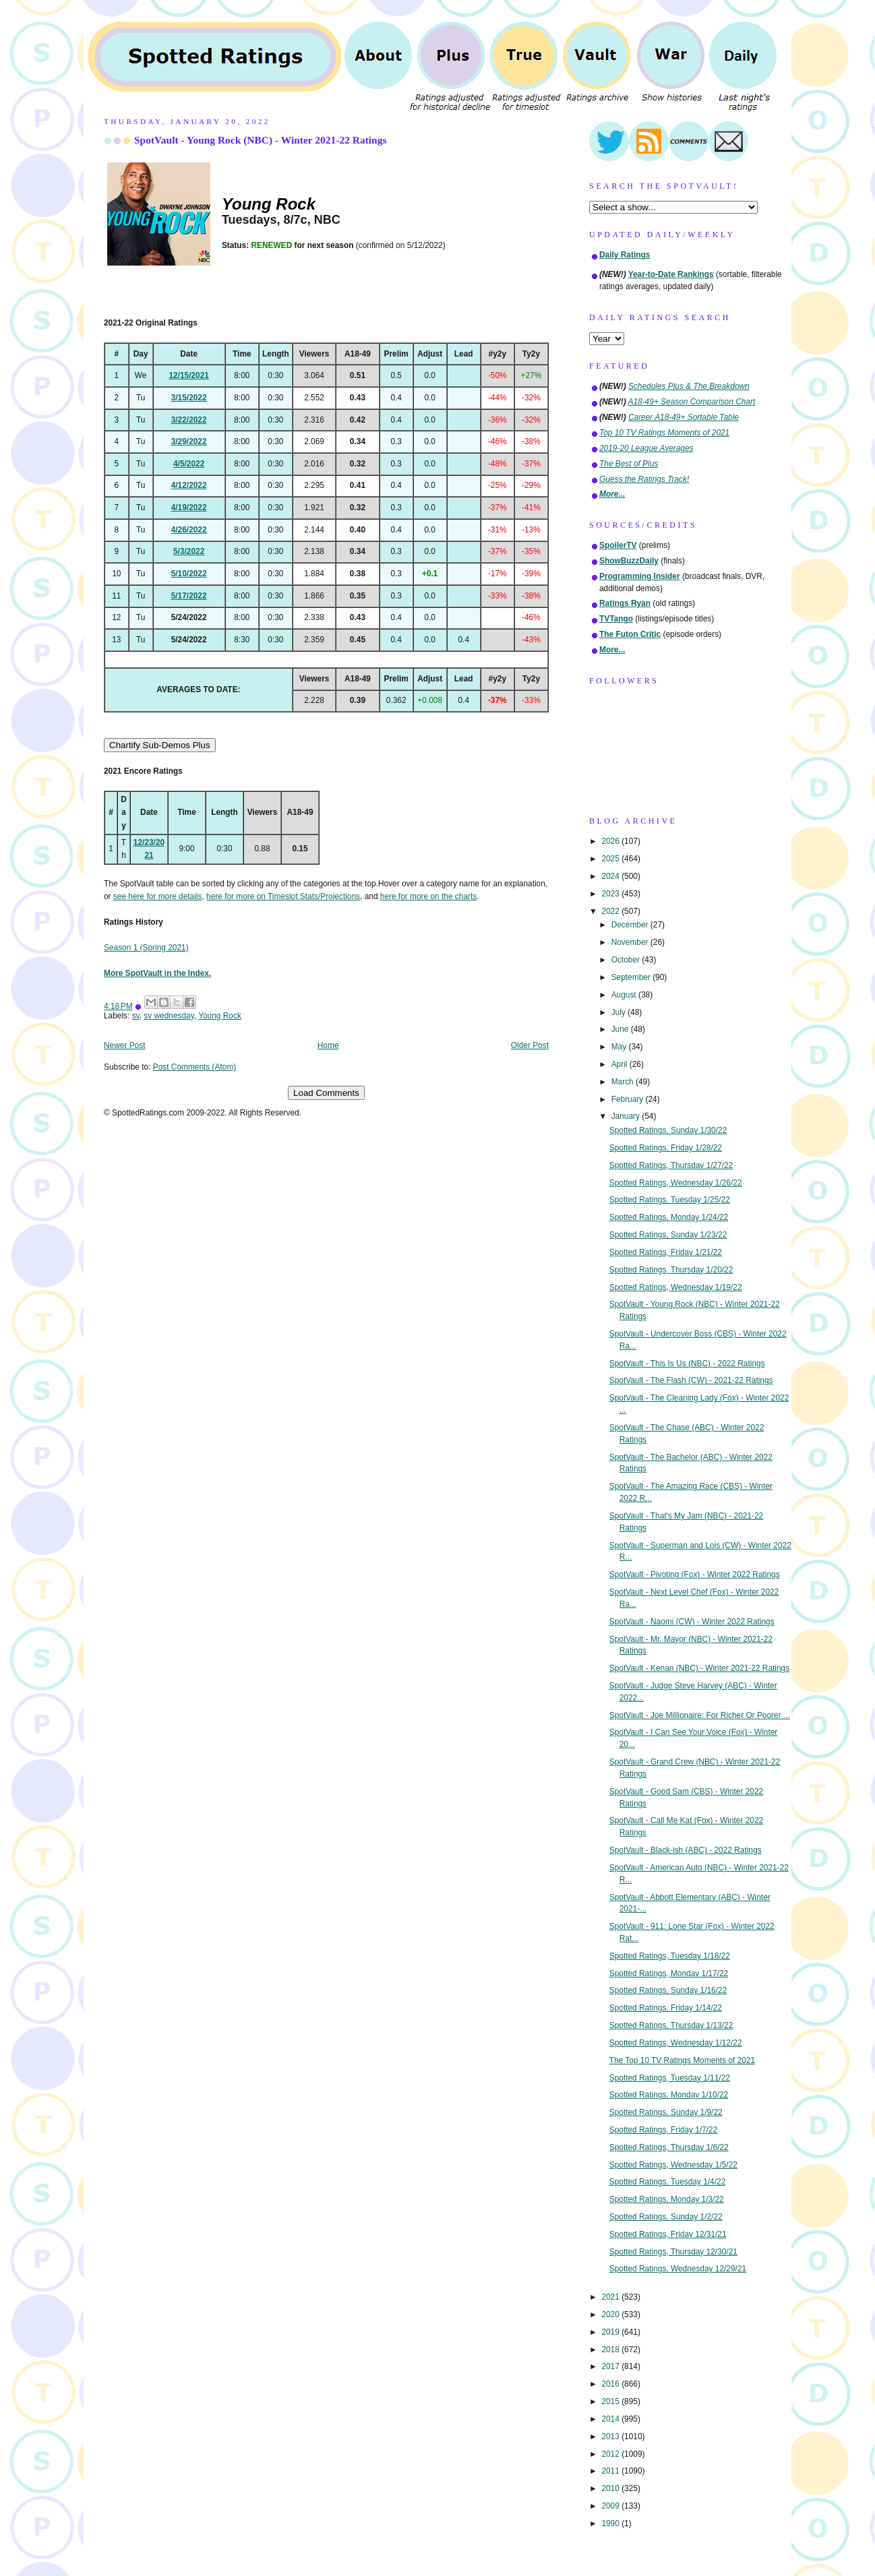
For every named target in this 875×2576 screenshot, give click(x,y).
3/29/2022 (189, 441)
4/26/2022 (189, 529)
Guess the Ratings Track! (644, 479)
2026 (611, 841)
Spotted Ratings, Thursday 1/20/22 (671, 1270)
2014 (611, 2419)
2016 (611, 2384)
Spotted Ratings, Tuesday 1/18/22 (669, 1956)
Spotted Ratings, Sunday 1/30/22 (668, 1130)
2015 (611, 2401)
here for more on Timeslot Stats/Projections (283, 896)
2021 (611, 2297)
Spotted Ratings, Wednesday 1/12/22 (675, 2043)
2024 (611, 876)
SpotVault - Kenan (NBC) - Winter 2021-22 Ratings (699, 1668)
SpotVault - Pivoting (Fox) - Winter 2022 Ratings (694, 1574)
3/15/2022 (189, 397)
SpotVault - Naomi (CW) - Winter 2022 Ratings (692, 1621)
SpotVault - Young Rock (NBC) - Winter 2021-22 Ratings (260, 140)
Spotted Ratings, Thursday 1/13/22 (671, 2025)
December (631, 924)
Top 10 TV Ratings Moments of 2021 (664, 432)
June (621, 1029)
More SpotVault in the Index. (157, 973)
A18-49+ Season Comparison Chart (692, 401)
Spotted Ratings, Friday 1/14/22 (665, 2008)
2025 (611, 858)
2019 (611, 2332)
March (623, 1081)
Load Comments (326, 1093)
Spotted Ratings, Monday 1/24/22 (669, 1217)
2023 (611, 893)
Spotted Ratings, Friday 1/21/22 (665, 1252)
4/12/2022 (189, 485)
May (620, 1046)
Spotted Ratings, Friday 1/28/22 (665, 1148)
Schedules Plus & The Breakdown (689, 386)
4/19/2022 (189, 507)
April (620, 1064)
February (628, 1099)
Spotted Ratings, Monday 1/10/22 (669, 2094)
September (632, 977)
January (626, 1116)
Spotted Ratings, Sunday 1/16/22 (668, 1990)
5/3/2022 (188, 551)
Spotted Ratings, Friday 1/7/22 (663, 2130)
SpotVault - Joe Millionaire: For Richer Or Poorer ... (699, 1715)
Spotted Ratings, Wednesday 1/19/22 (675, 1287)
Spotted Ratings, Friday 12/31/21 (668, 2234)
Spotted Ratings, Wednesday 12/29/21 (677, 2268)
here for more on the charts (428, 896)
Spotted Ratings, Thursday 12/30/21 (673, 2252)
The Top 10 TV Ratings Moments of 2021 (682, 2060)
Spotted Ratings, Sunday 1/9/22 (666, 2112)
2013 (611, 2436)
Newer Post (124, 1045)
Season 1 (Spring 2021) (146, 947)
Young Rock (219, 1015)
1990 (611, 2523)
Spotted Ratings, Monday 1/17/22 (669, 1973)
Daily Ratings (624, 254)
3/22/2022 (189, 420)
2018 (611, 2349)
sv (136, 1015)
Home (328, 1045)
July (619, 1012)
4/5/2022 (188, 463)
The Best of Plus (628, 463)
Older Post (530, 1045)
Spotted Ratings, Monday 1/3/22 (666, 2199)
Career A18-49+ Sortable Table (683, 417)
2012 (611, 2454)
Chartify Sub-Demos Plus (159, 745)
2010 (611, 2488)
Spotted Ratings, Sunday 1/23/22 (668, 1234)
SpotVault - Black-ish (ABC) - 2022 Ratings (685, 1850)
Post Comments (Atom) (195, 1067)
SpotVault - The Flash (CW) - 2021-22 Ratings (691, 1380)
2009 (611, 2506)
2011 (611, 2471)
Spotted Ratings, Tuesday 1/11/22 (669, 2078)
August (624, 995)
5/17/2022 (189, 596)
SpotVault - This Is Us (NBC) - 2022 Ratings (687, 1363)
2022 (611, 911)
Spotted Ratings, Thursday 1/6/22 (669, 2147)
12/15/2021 (189, 375)
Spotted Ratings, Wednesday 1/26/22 (675, 1183)
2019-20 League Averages (646, 448)
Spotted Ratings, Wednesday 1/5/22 (673, 2165)
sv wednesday (168, 1015)
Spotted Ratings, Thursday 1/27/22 (671, 1165)
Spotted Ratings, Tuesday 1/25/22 (669, 1199)
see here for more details (157, 896)
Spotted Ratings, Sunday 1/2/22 (666, 2216)
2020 (611, 2314)
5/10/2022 (189, 573)
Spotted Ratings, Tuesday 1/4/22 (667, 2181)
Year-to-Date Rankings (671, 274)
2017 (611, 2366)
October (626, 959)
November (631, 942)
